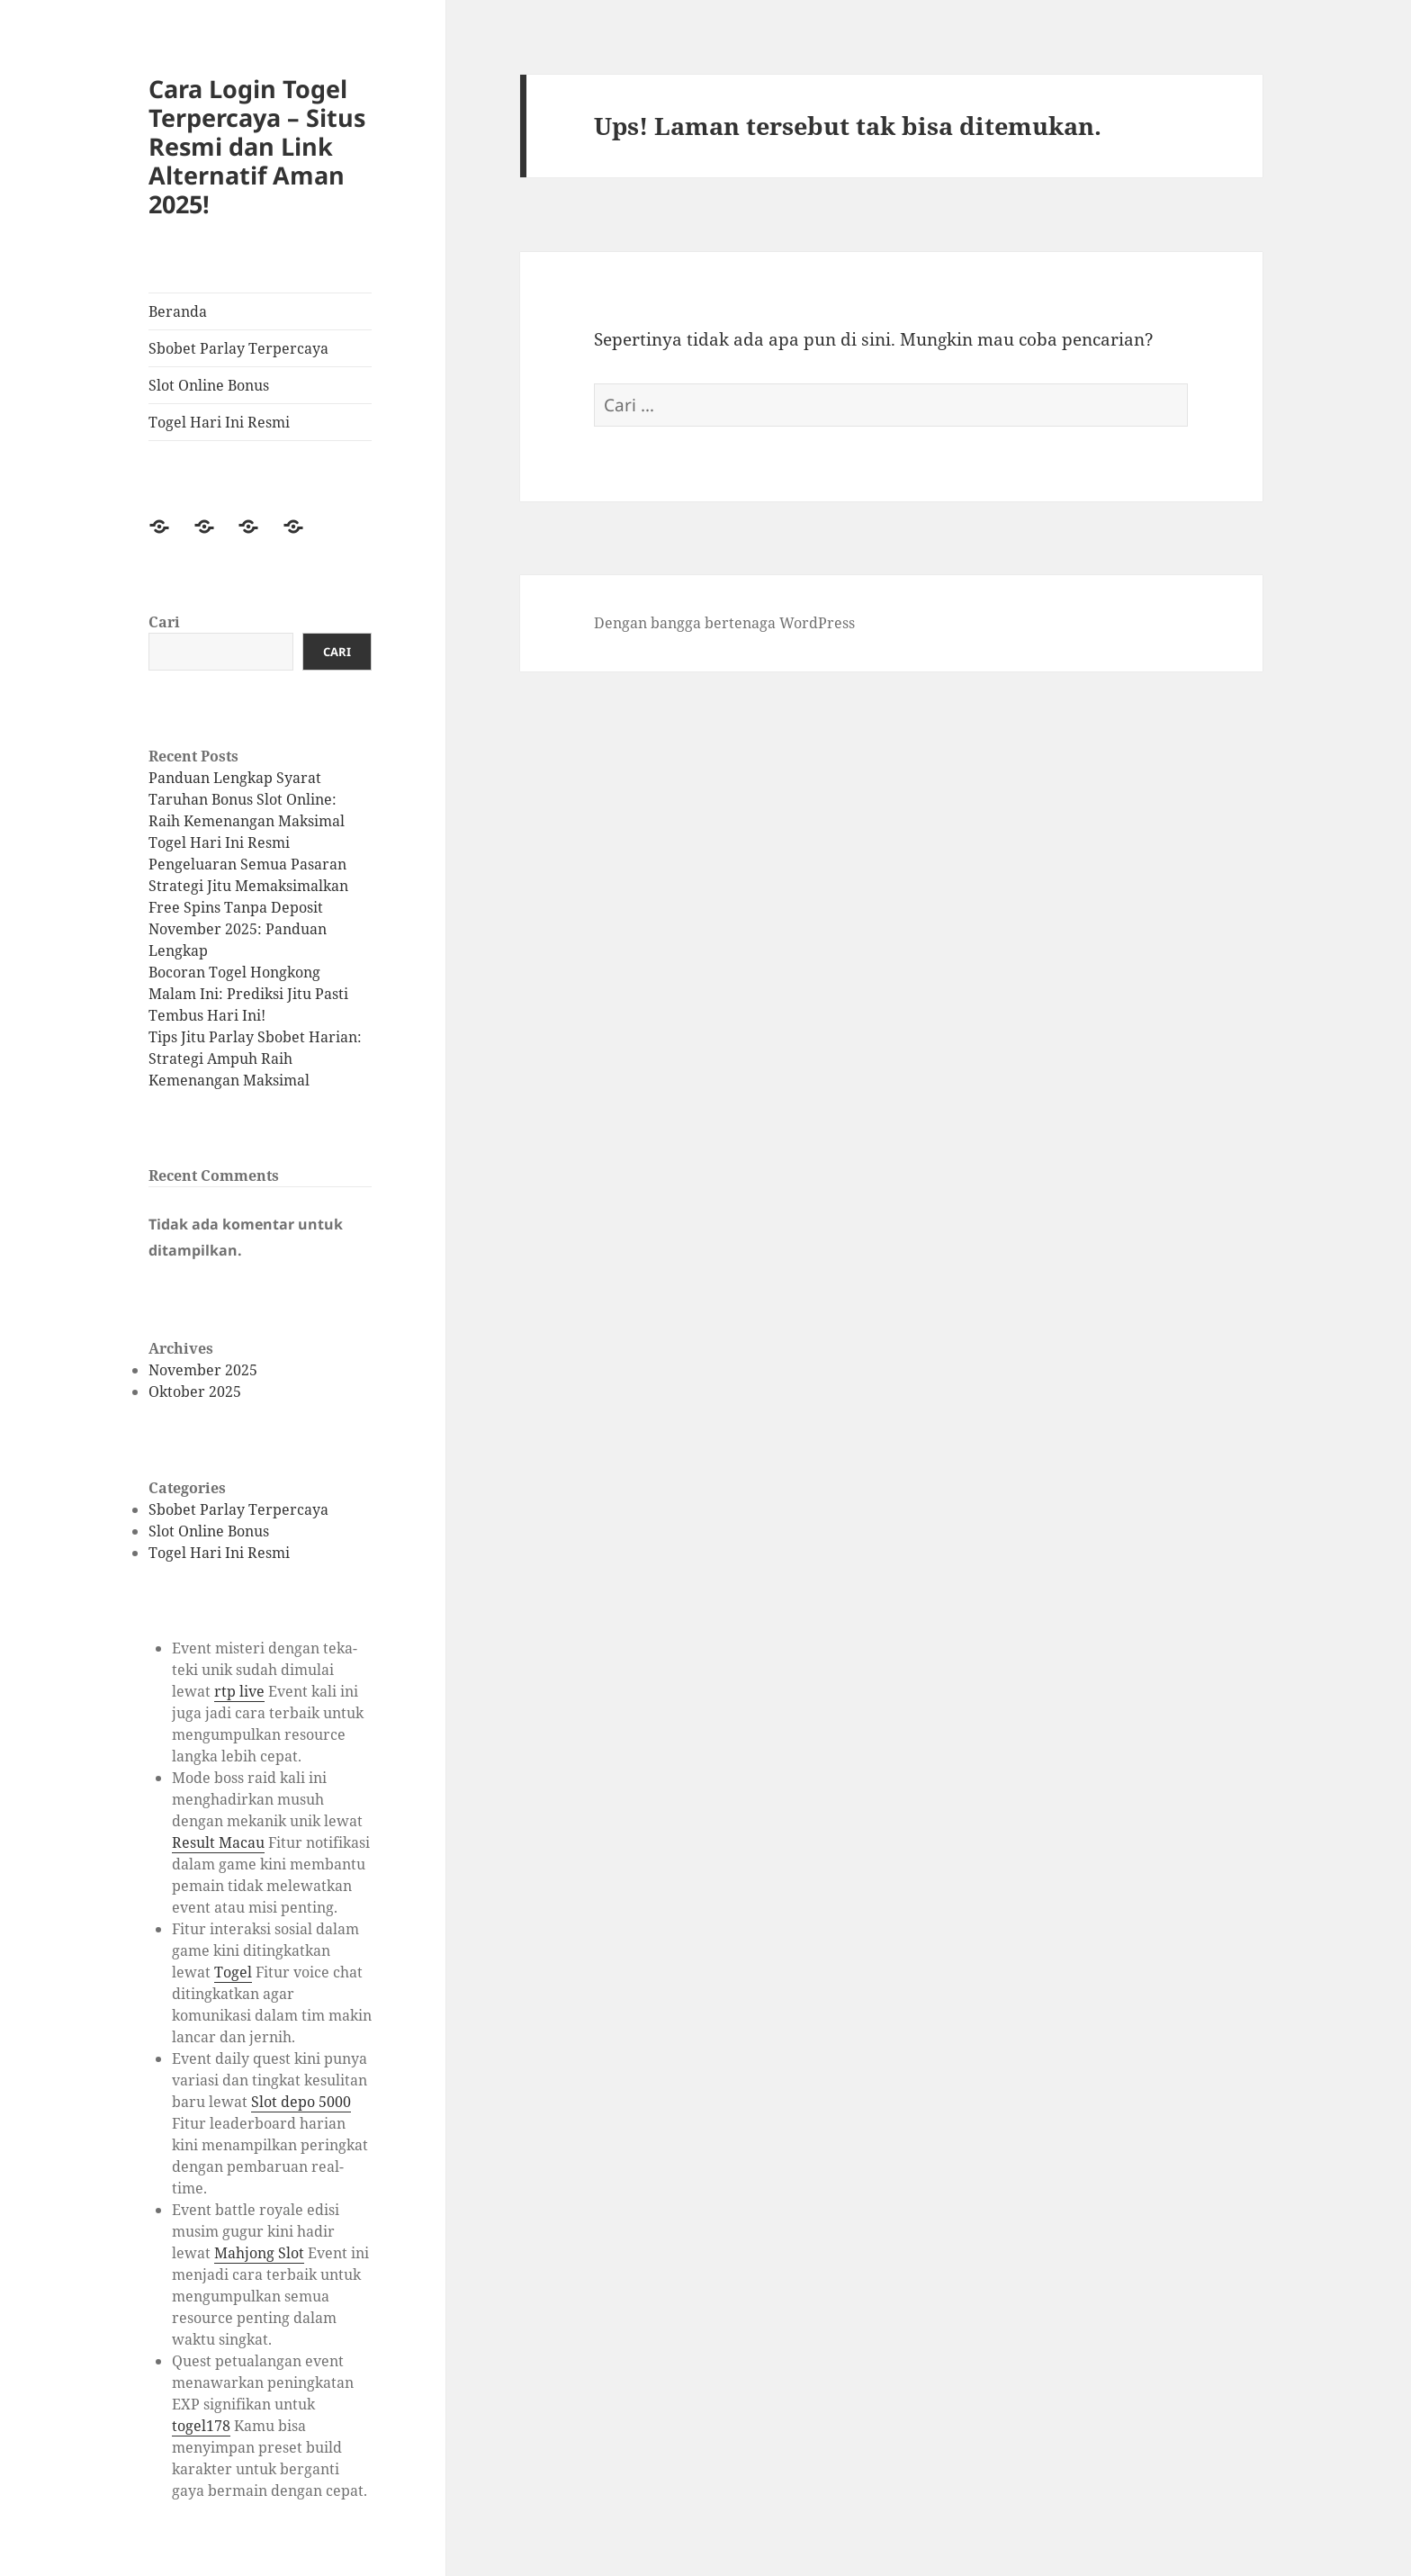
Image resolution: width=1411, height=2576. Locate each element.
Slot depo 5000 (301, 2102)
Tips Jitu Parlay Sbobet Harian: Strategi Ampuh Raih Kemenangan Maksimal (255, 1058)
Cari (164, 622)
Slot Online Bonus (208, 385)
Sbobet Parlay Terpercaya (238, 348)
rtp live (239, 1691)
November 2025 (202, 1370)
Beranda (177, 311)
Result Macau (218, 1842)
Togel (233, 1972)
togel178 (201, 2426)
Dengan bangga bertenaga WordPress (724, 623)
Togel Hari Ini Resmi (219, 422)
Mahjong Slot (259, 2253)
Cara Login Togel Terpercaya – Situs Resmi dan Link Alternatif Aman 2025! (256, 146)
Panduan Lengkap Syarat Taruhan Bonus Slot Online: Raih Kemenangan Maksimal (246, 799)
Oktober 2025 (194, 1391)
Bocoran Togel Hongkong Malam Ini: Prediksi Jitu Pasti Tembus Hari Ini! (248, 993)
